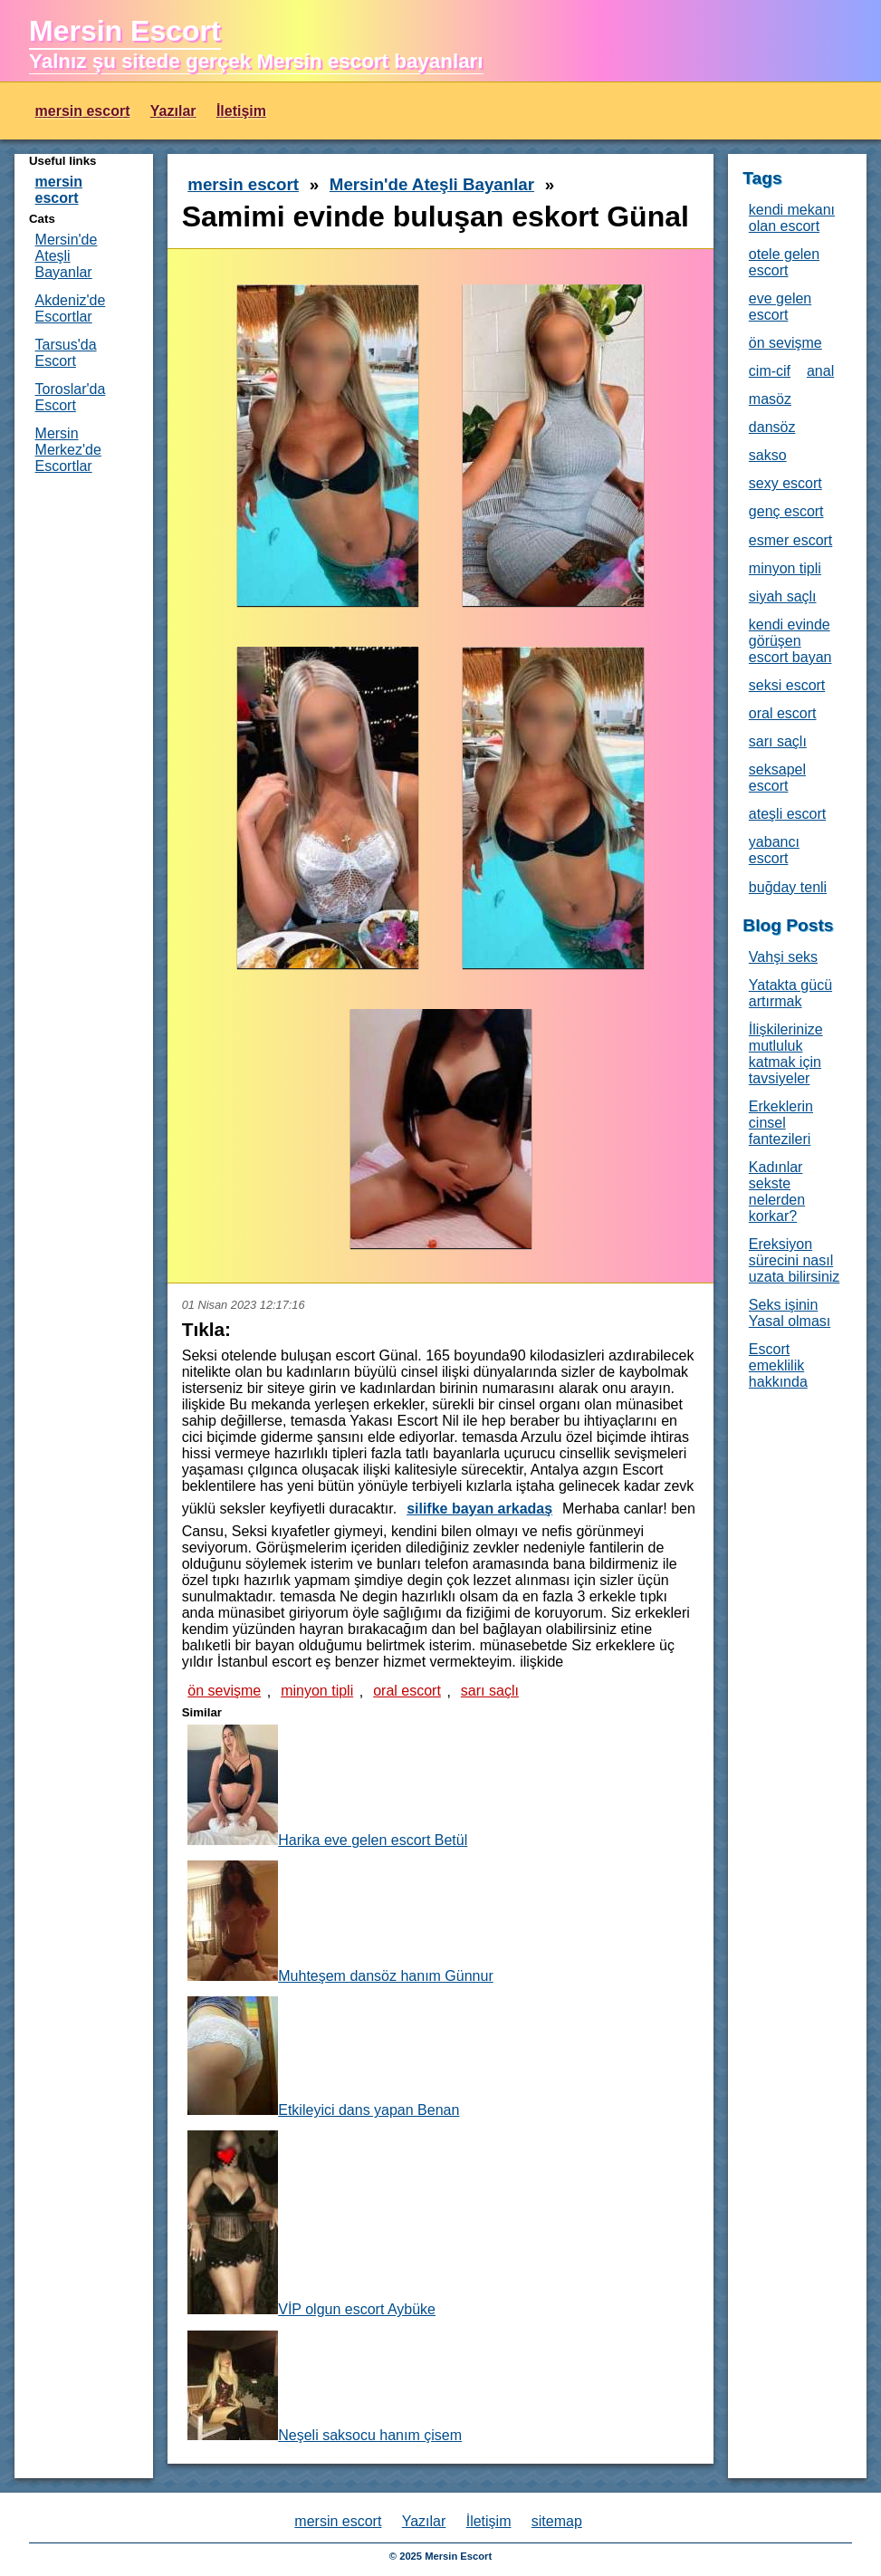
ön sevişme (224, 1690)
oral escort (407, 1690)
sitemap (556, 2521)
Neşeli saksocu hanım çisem (324, 2387)
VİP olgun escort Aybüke (311, 2223)
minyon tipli (317, 1690)
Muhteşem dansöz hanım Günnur (340, 1922)
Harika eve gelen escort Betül (327, 1786)
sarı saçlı (490, 1690)
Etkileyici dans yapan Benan (323, 2057)
